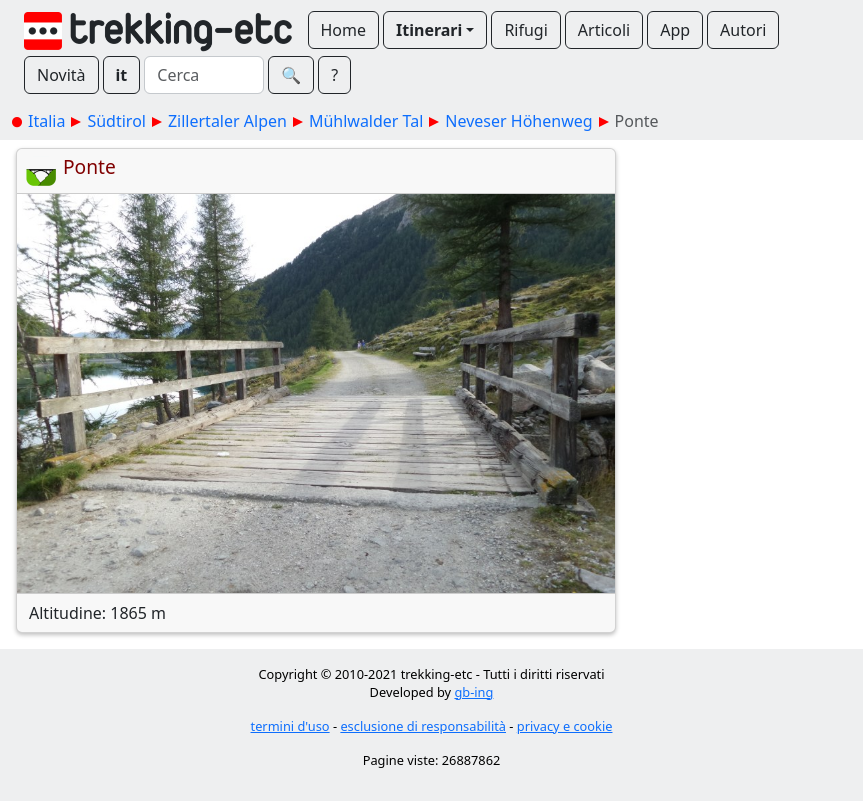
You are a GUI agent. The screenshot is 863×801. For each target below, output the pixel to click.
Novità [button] (61, 75)
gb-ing (473, 692)
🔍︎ (291, 75)
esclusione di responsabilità (423, 726)
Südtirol (116, 121)
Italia (46, 121)
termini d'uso (290, 726)
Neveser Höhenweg (518, 121)
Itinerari (429, 30)
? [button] (334, 75)
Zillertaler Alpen (227, 121)
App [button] (675, 30)
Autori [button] (743, 30)
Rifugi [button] (525, 30)
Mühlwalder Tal (366, 121)
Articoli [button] (604, 30)
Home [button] (344, 30)
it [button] (122, 75)
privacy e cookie (565, 726)
